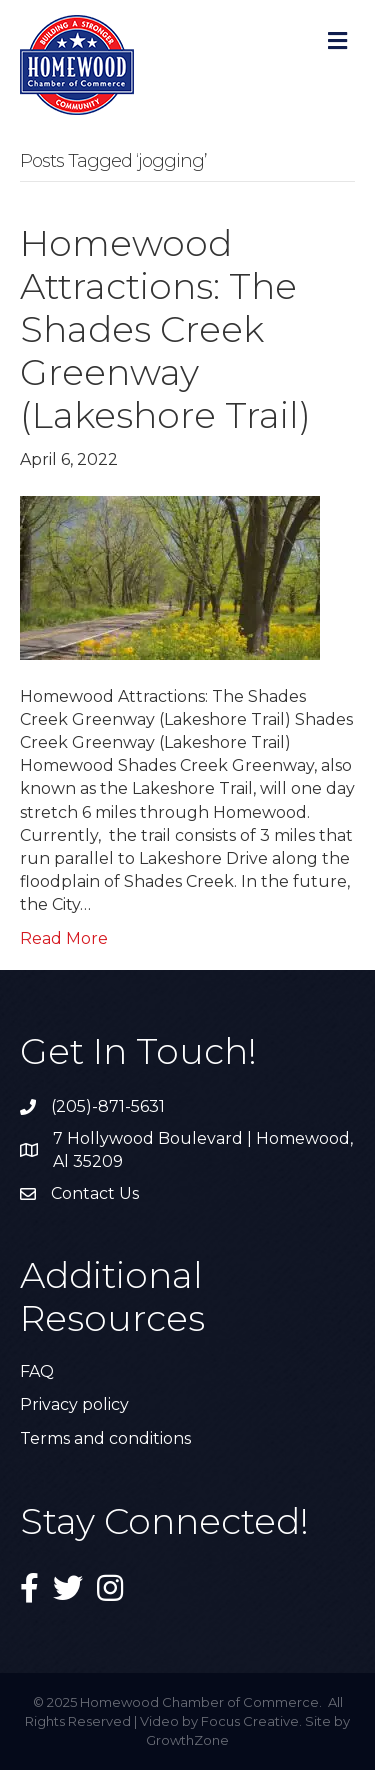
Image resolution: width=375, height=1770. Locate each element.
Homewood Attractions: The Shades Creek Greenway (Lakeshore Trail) (165, 329)
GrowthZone (187, 1740)
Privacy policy (74, 1404)
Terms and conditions (105, 1438)
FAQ (37, 1371)
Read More (64, 938)
